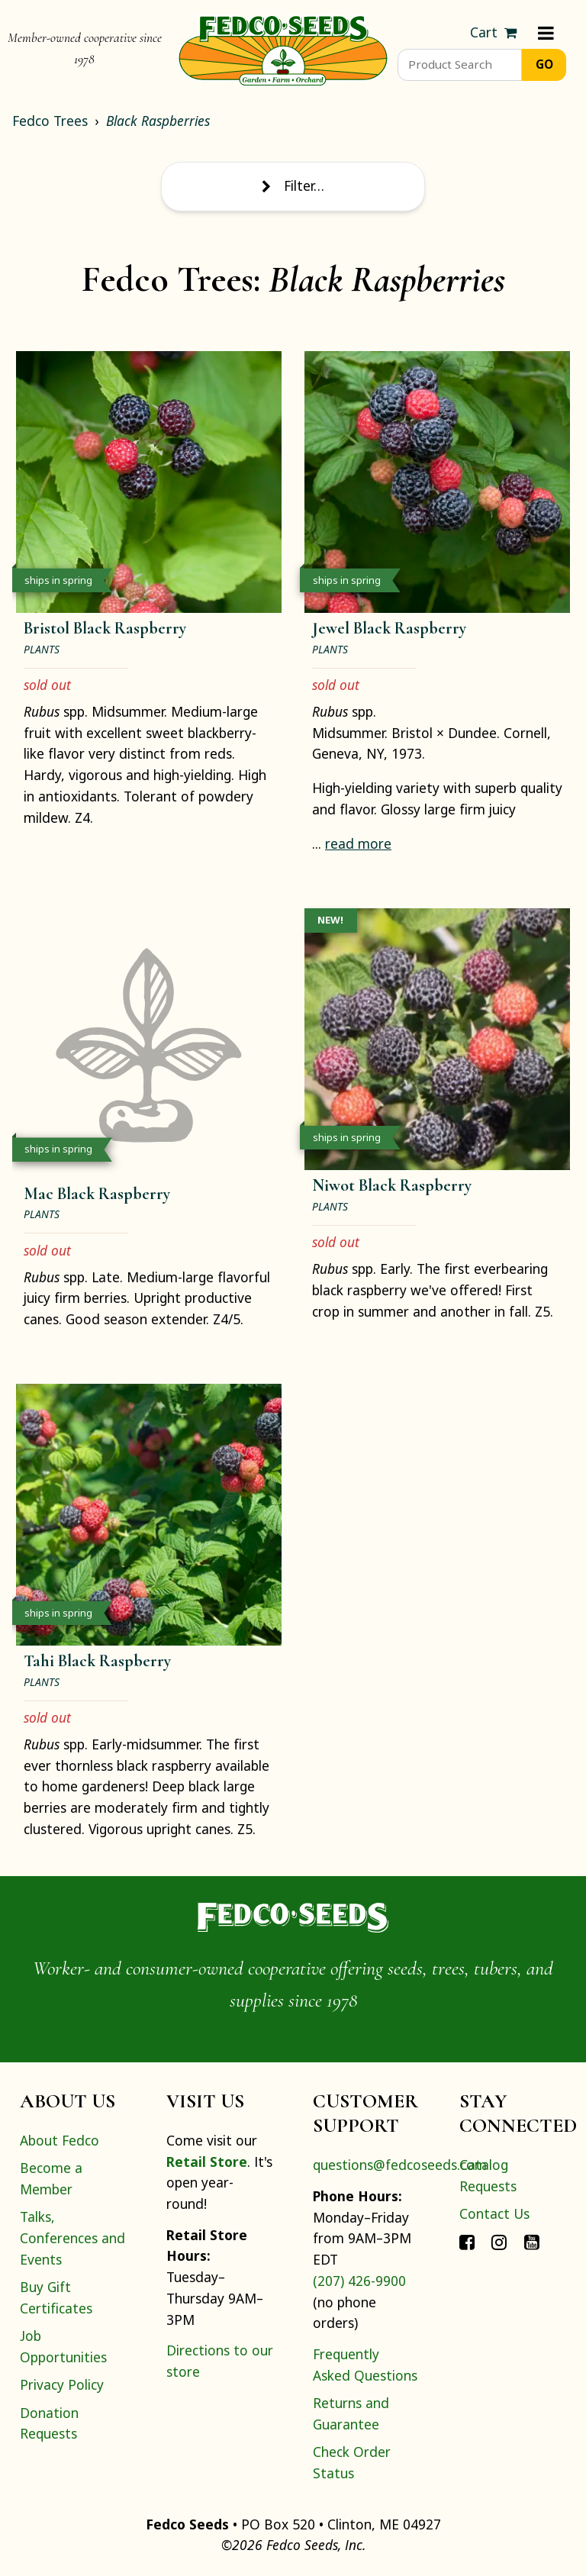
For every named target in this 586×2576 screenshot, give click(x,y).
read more (358, 843)
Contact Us (494, 2213)
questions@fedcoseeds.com (400, 2164)
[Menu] (546, 33)
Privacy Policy (62, 2384)
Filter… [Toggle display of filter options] (293, 185)
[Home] (283, 48)
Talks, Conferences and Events (72, 2237)
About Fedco (59, 2140)
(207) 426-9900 (359, 2280)
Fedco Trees (50, 120)
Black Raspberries (158, 120)
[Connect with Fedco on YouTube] (531, 2242)
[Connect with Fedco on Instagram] (499, 2242)
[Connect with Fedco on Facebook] (467, 2242)
